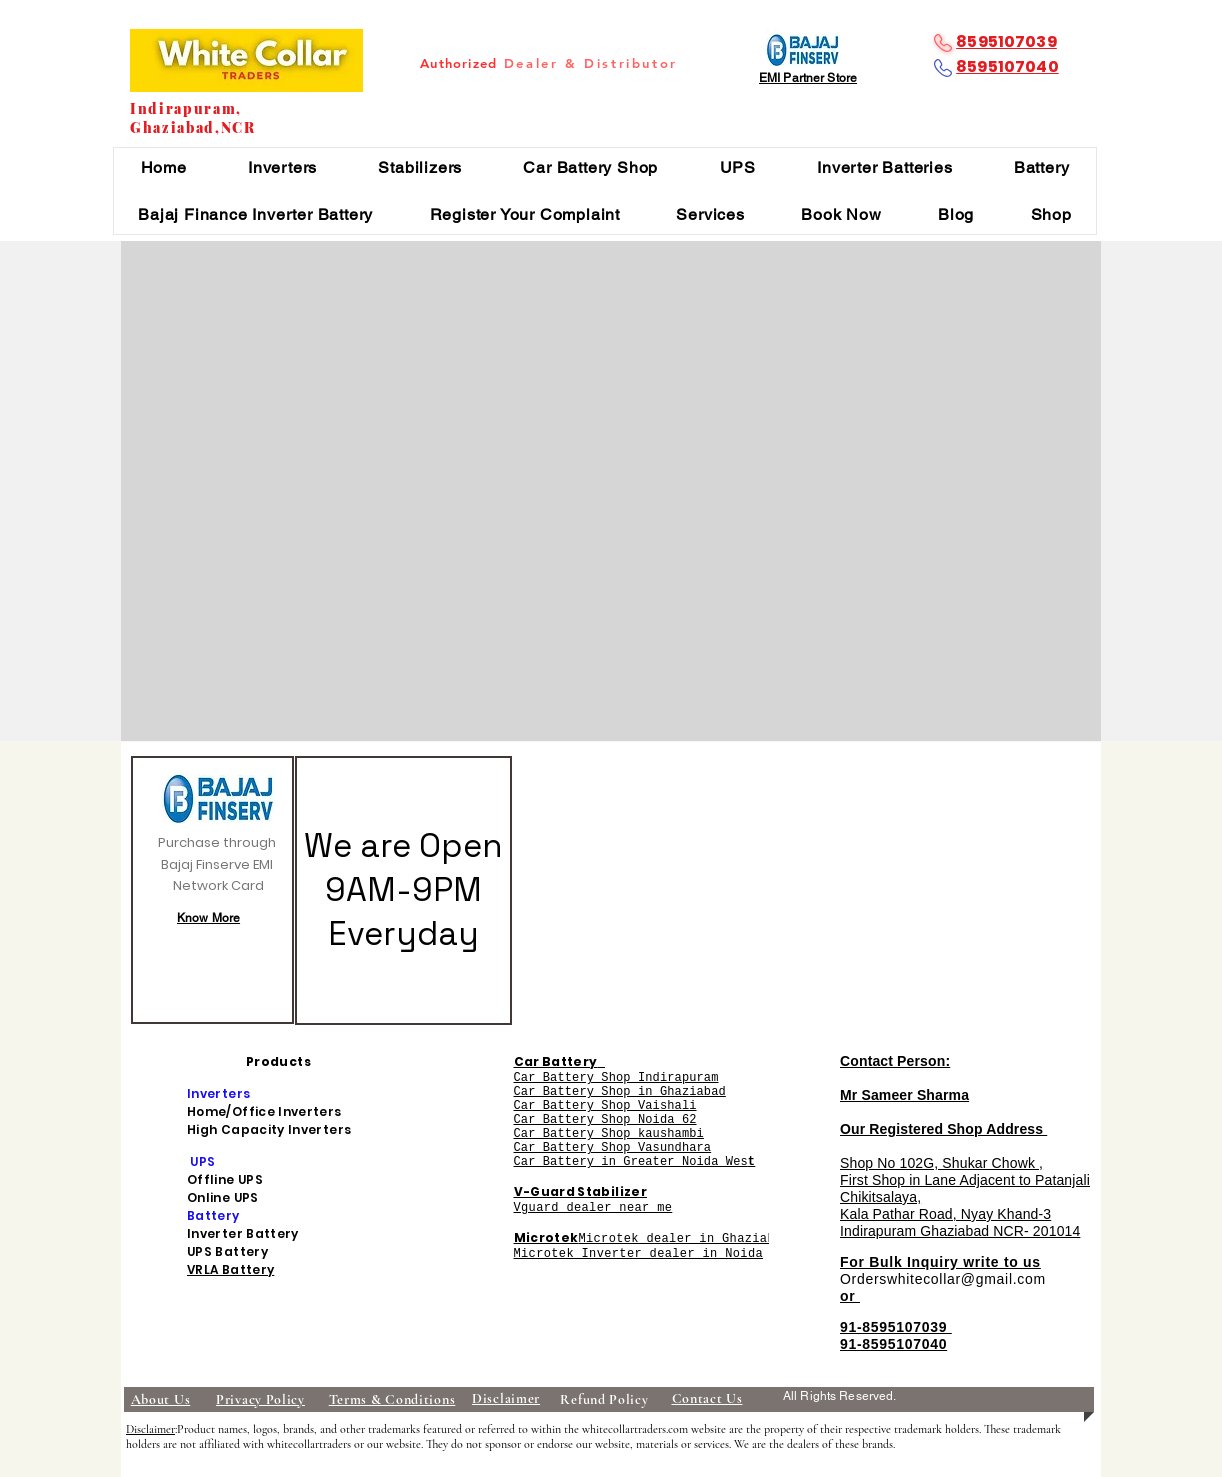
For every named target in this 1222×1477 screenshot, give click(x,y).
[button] (282, 167)
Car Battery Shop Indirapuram (616, 1078)
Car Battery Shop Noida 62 (605, 1120)
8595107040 (1007, 66)
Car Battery (556, 1061)
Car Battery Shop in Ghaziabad (620, 1092)
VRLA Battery (230, 1269)
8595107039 (1006, 41)
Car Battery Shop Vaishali (605, 1106)
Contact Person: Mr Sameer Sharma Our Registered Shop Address (943, 1095)
